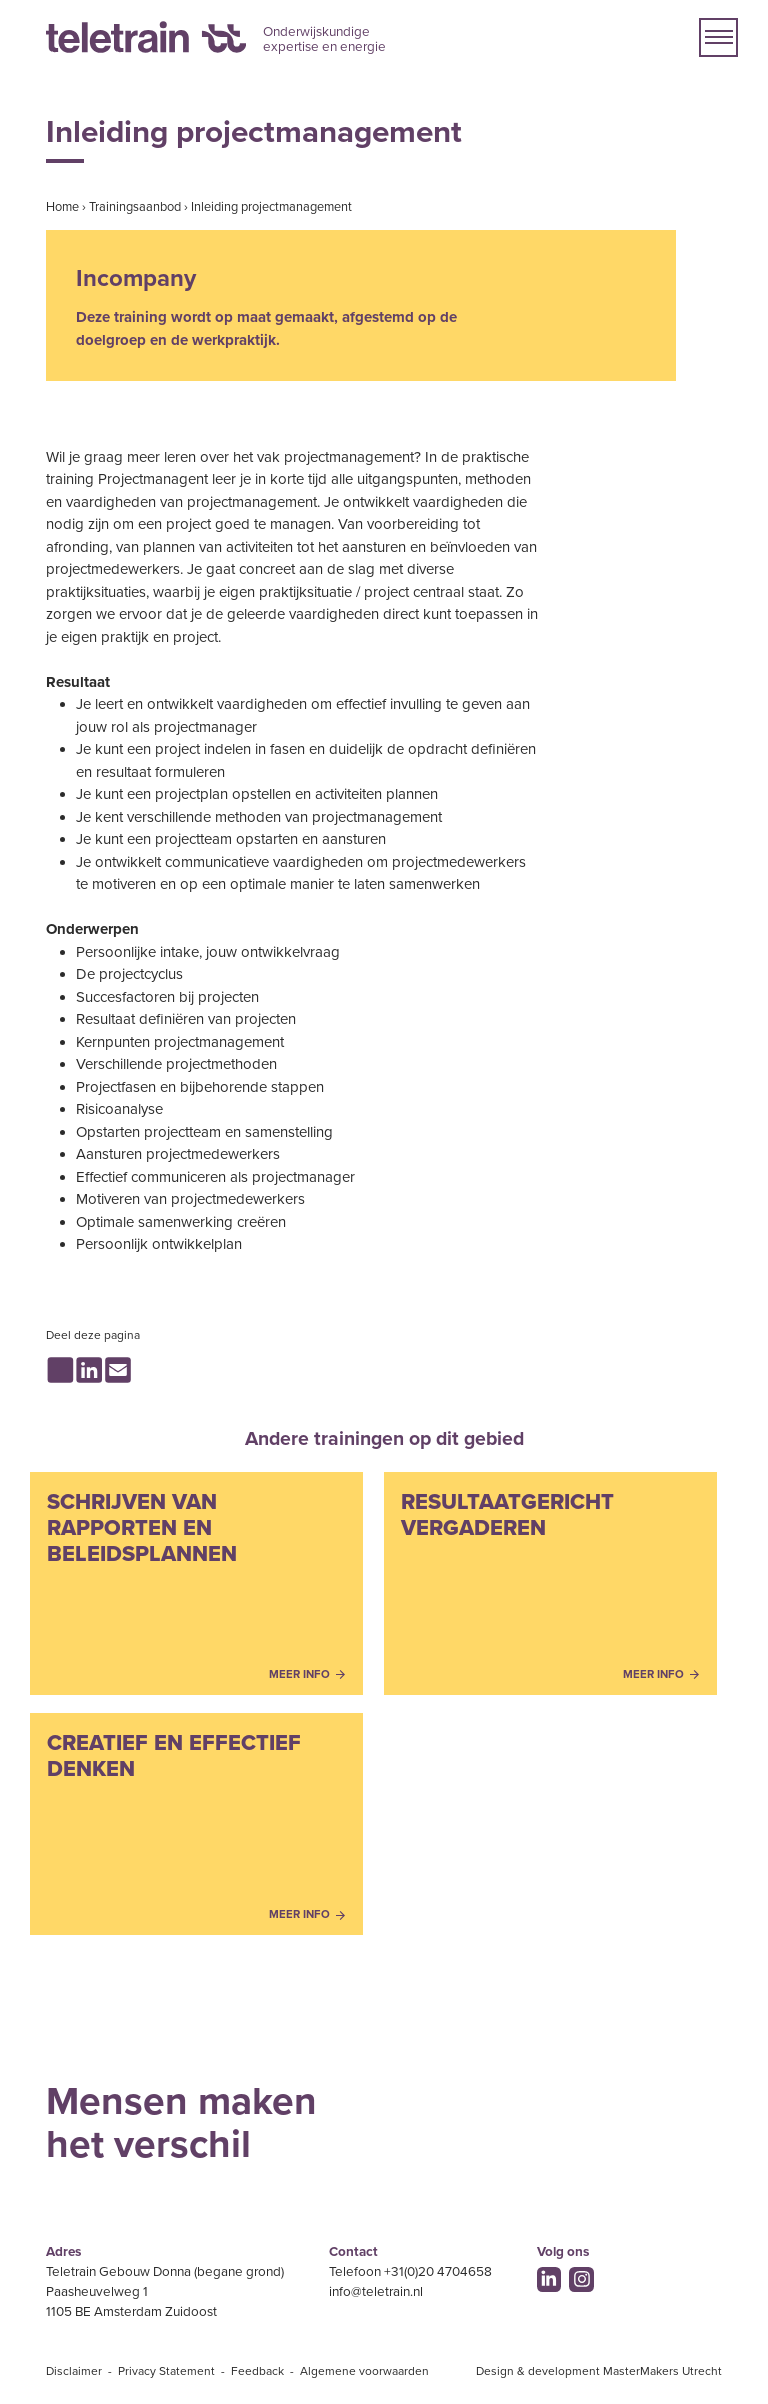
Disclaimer (74, 2371)
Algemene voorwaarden (364, 2371)
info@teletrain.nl (376, 2292)
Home (62, 207)
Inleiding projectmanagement (271, 207)
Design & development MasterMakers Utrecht (599, 2371)
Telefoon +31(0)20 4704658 (410, 2272)
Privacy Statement (166, 2371)
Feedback (257, 2371)
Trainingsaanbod (135, 207)
